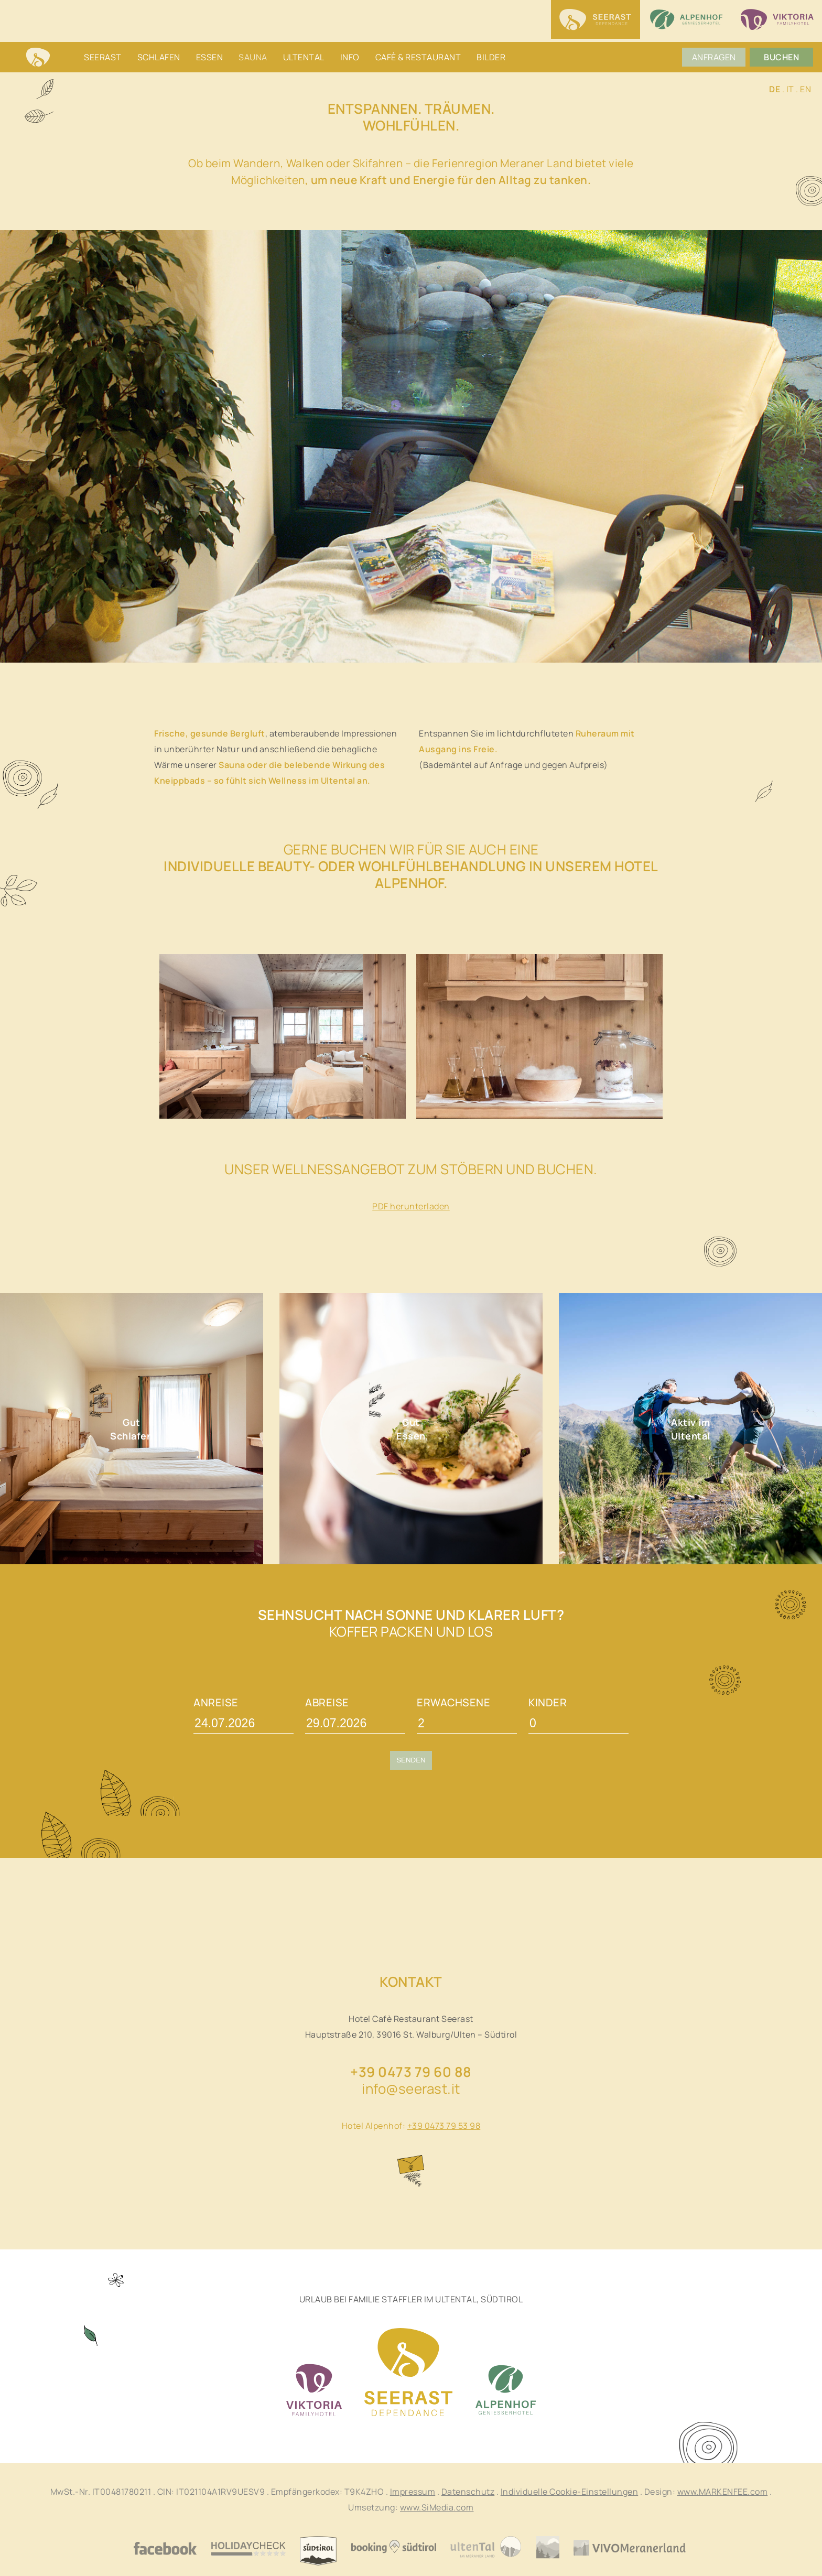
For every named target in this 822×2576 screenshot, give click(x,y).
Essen (209, 57)
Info (350, 57)
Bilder (491, 57)
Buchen (781, 57)
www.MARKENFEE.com (722, 2491)
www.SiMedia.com (437, 2507)
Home (38, 58)
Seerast (103, 57)
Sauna (253, 57)
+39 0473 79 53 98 (444, 2125)
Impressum (413, 2491)
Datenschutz (468, 2491)
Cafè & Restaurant (418, 57)
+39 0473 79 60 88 (411, 2071)
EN (805, 89)
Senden (411, 1760)
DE (774, 89)
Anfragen (715, 57)
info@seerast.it (411, 2088)
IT (790, 89)
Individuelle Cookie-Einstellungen (570, 2491)
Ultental (304, 57)
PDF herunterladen (411, 1206)
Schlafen (158, 57)
